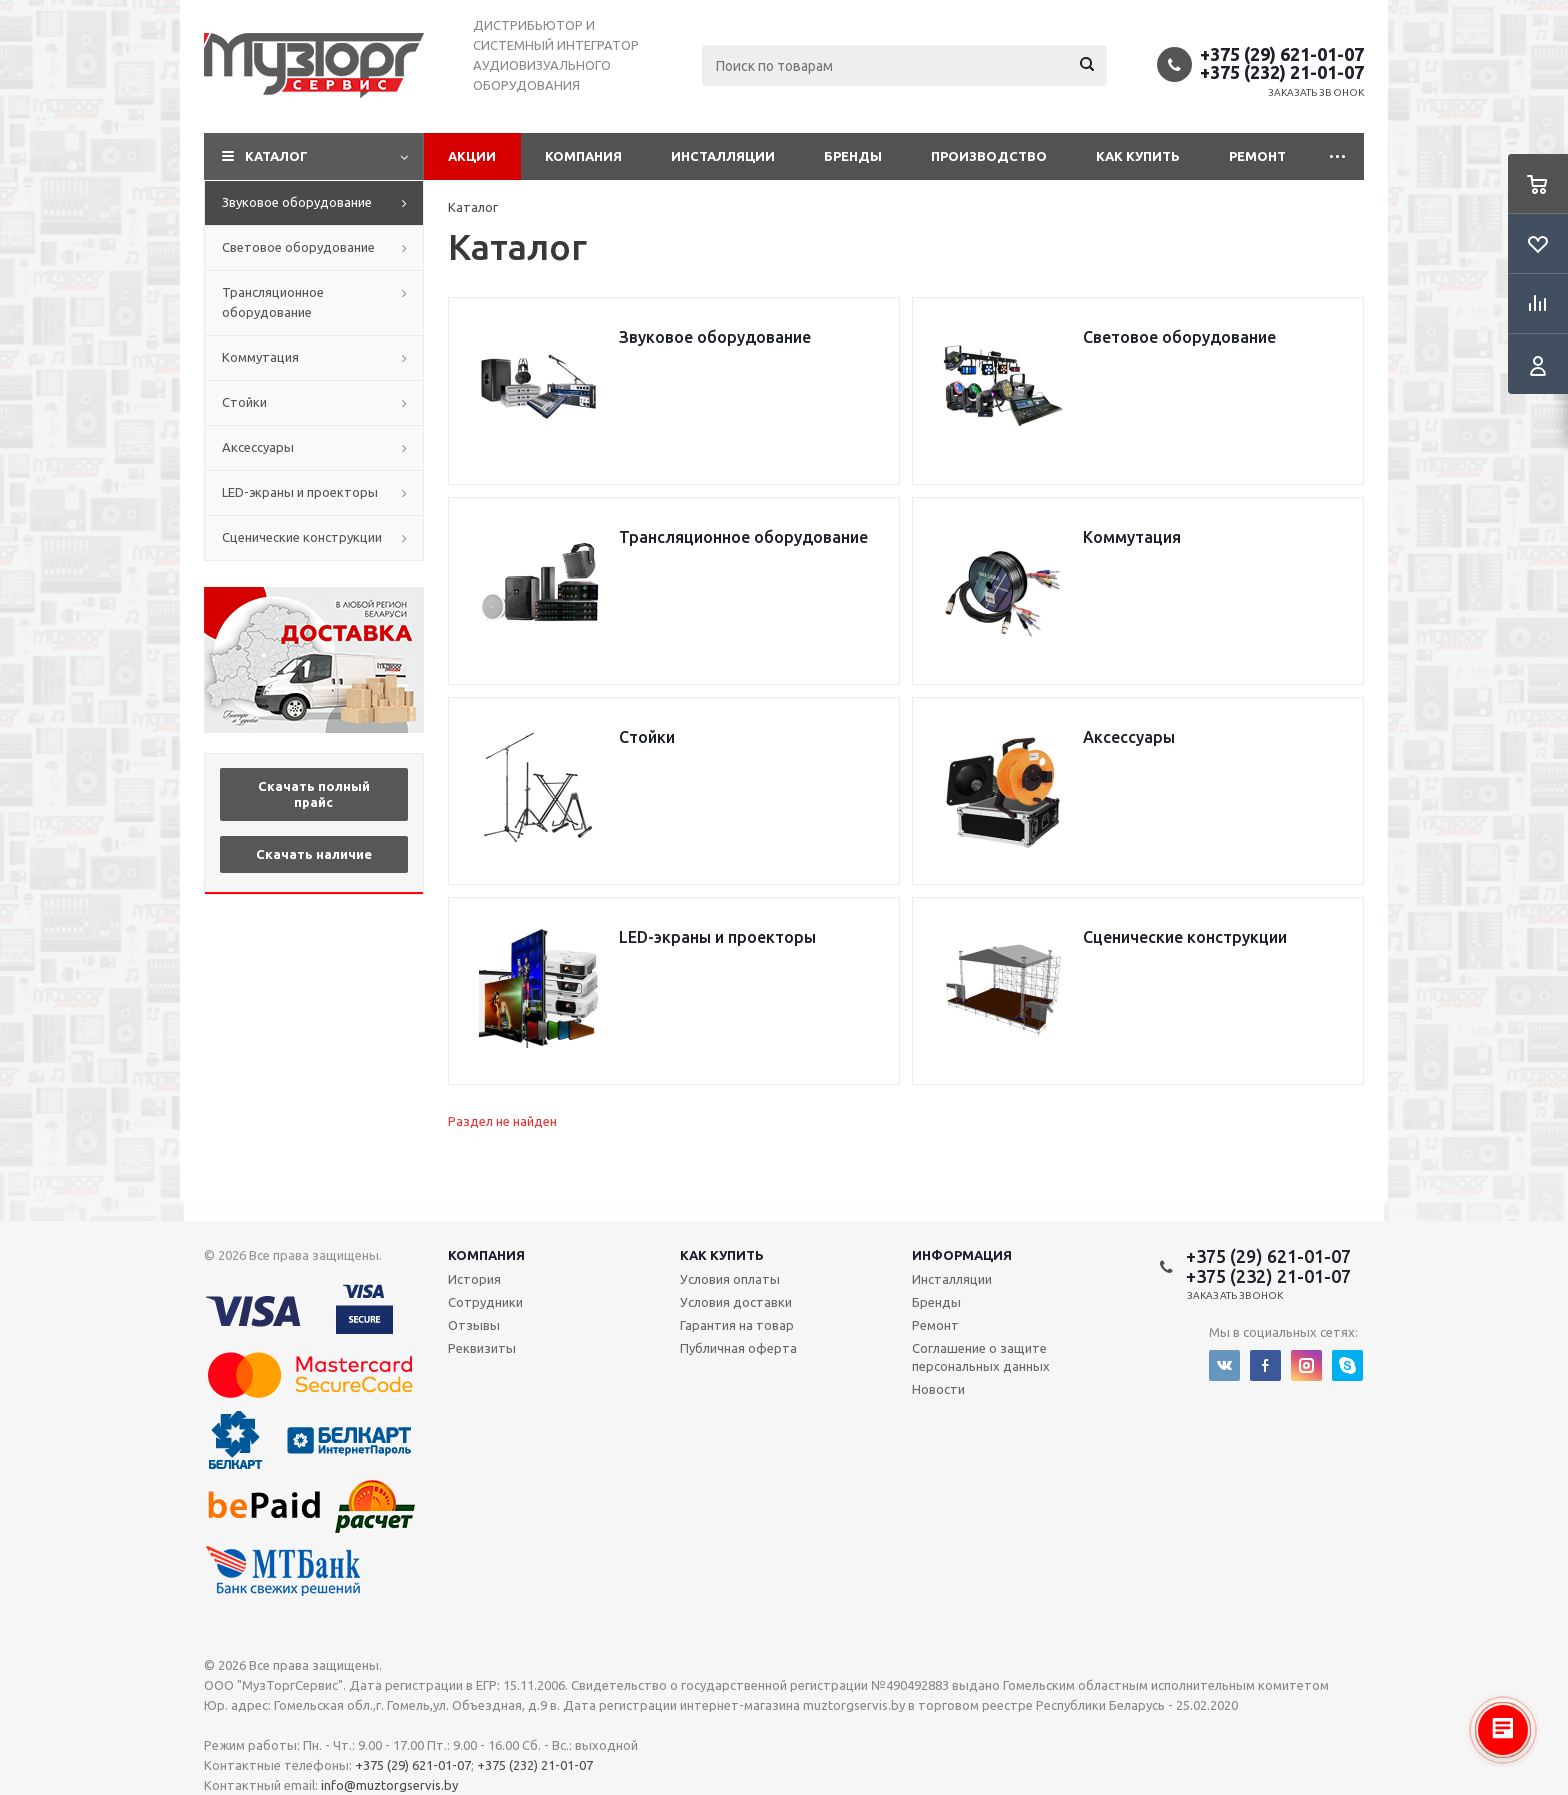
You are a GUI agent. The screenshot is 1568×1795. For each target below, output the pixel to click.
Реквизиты (482, 1348)
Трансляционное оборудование (273, 302)
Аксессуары (258, 447)
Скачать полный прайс (314, 794)
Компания (583, 156)
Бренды (853, 156)
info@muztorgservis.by (389, 1785)
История (474, 1279)
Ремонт (1257, 156)
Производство (989, 156)
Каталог (276, 156)
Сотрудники (485, 1302)
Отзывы (474, 1325)
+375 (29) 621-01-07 (1282, 54)
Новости (938, 1389)
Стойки (244, 402)
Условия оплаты (730, 1279)
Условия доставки (736, 1302)
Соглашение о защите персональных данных (981, 1357)
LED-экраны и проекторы (300, 492)
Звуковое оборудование (297, 202)
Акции (472, 156)
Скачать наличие (314, 854)
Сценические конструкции (302, 537)
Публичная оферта (738, 1348)
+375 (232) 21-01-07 (1282, 72)
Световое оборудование (298, 247)
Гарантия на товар (737, 1325)
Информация (962, 1255)
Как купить (1138, 156)
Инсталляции (723, 156)
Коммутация (260, 357)
